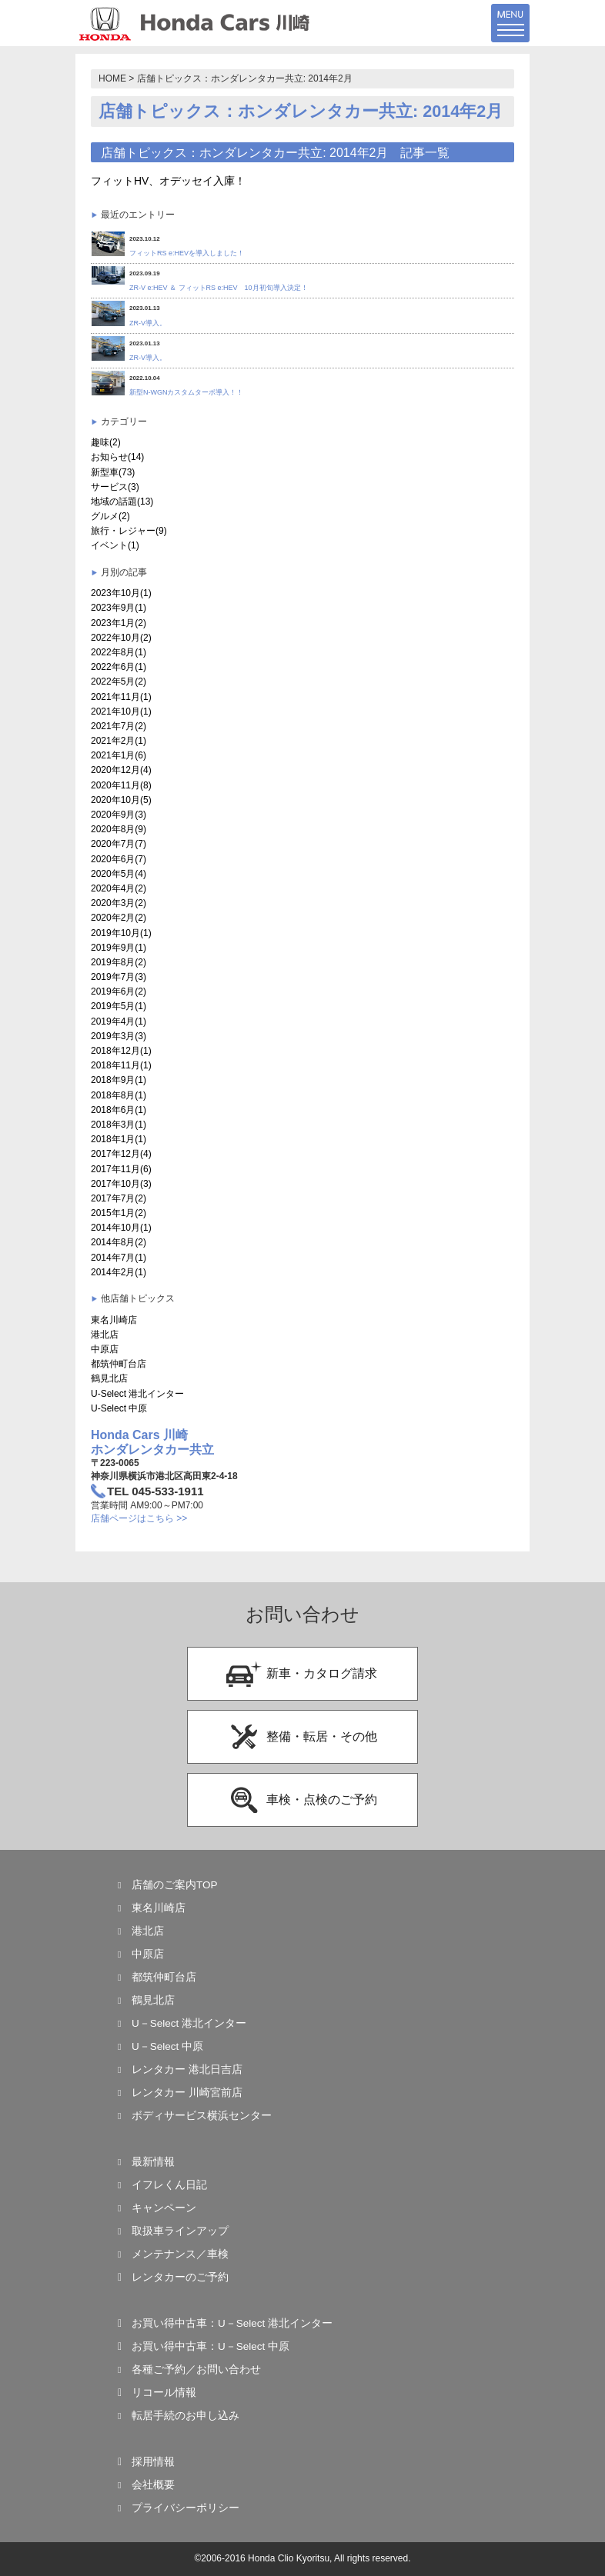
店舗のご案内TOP (175, 1885)
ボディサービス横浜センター (202, 2115)
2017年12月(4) (121, 1153)
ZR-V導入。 (147, 323)
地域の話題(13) (122, 501)
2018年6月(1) (118, 1110)
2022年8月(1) (118, 652)
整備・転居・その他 (301, 1737)
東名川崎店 (114, 1320)
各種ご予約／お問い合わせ (196, 2369)
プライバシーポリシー (185, 2508)
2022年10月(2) (121, 637)
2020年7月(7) (118, 843)
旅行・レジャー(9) (129, 530)
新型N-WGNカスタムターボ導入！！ (186, 392)
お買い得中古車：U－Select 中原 (210, 2346)
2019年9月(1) (118, 947)
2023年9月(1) (118, 607)
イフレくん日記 (169, 2185)
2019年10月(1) (121, 933)
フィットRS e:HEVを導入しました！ (186, 253)
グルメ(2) (110, 516)
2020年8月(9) (118, 829)
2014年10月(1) (121, 1227)
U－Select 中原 (167, 2046)
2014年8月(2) (118, 1242)
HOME (112, 78)
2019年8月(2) (118, 962)
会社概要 (153, 2485)
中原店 (105, 1349)
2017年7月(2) (118, 1198)
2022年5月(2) (118, 681)
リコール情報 (164, 2392)
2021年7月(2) (118, 726)
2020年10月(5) (121, 800)
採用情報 (153, 2462)
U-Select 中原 (119, 1408)
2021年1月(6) (118, 755)
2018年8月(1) (118, 1095)
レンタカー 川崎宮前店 (187, 2092)
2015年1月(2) (118, 1213)
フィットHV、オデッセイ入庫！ (168, 181)
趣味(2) (106, 442)
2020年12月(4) (121, 770)
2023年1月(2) (118, 623)
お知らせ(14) (117, 457)
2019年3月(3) (118, 1036)
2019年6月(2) (118, 991)
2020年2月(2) (118, 917)
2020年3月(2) (118, 903)
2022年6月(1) (118, 666)
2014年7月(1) (118, 1257)
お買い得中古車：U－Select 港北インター (232, 2323)
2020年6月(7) (118, 859)
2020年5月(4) (118, 873)
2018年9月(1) (118, 1080)
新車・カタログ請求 (301, 1674)
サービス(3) (115, 487)
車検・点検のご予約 (301, 1800)
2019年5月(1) (118, 1006)
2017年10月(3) (121, 1183)
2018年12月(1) (121, 1050)
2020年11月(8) (121, 785)
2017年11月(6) (121, 1169)
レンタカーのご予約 (180, 2277)
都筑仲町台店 (118, 1363)
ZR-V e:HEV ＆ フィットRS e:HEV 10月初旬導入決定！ (218, 288)
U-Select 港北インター (137, 1393)
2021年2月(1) (118, 740)
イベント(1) (115, 545)
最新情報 (153, 2162)
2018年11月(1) (121, 1065)
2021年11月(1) (121, 696)
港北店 (105, 1334)
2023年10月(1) (121, 593)
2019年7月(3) (118, 976)
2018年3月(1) (118, 1124)
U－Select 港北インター (189, 2023)
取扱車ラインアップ (180, 2231)
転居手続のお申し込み (185, 2415)
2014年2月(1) (118, 1272)
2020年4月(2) (118, 888)
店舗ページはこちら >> (139, 1518)
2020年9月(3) (118, 814)
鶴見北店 (109, 1378)
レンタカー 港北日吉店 (187, 2069)
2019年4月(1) (118, 1021)
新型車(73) (113, 472)
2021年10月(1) (121, 711)
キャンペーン (164, 2208)
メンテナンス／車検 (180, 2254)
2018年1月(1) (118, 1139)
